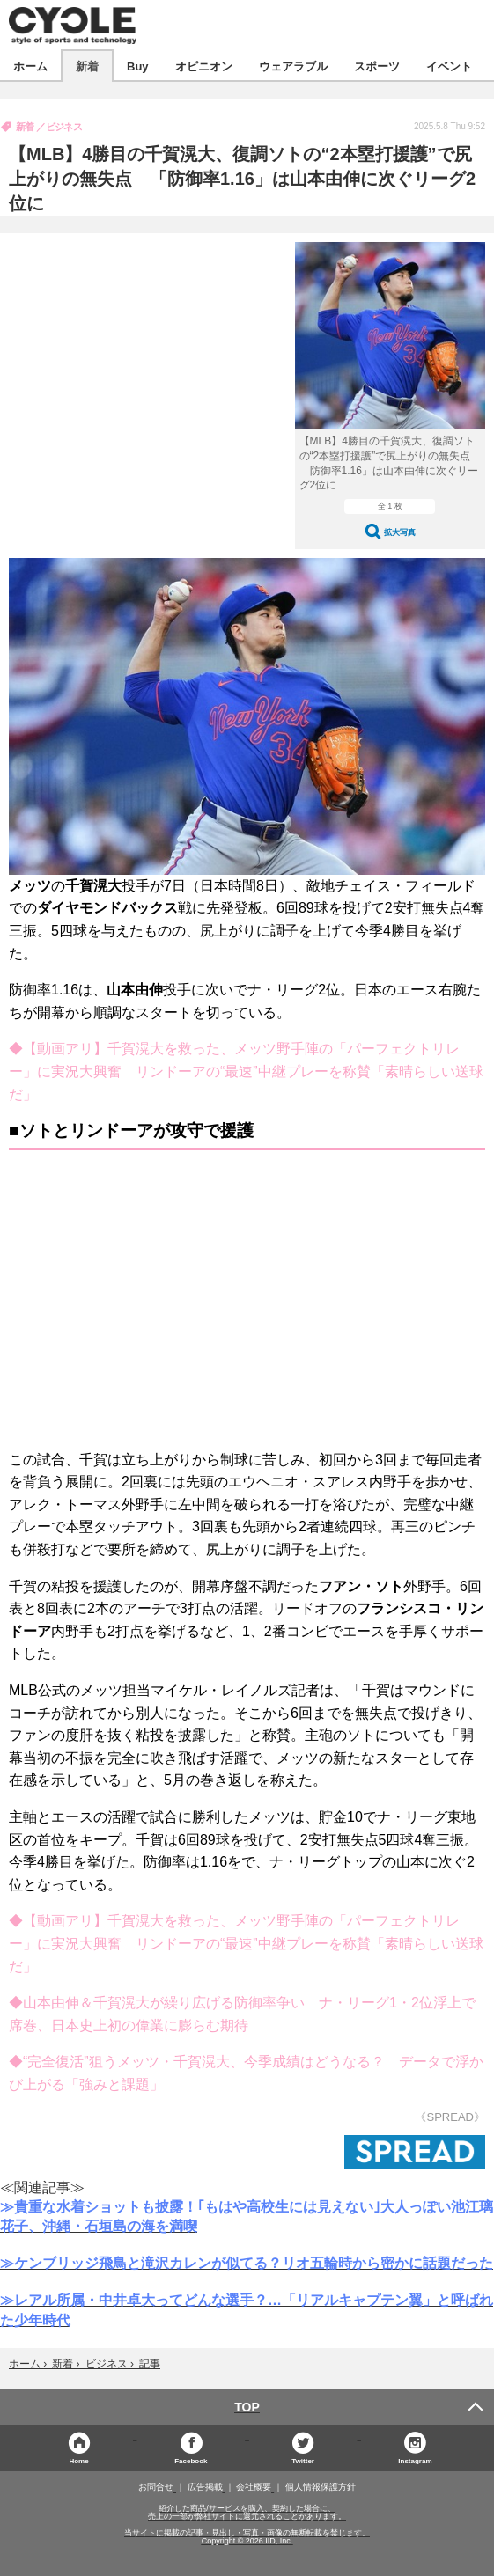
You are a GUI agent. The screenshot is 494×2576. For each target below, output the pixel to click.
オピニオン (203, 65)
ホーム (30, 65)
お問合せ (155, 2487)
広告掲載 (205, 2487)
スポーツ (377, 65)
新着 (87, 65)
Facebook (190, 2460)
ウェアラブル (293, 65)
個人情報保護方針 (320, 2487)
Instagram (414, 2460)
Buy (138, 65)
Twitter (302, 2460)
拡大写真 (400, 532)
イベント (449, 65)
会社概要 (253, 2487)
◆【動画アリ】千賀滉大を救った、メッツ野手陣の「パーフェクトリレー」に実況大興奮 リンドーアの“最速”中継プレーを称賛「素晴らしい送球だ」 (246, 1071)
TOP (247, 2407)
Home (78, 2460)
